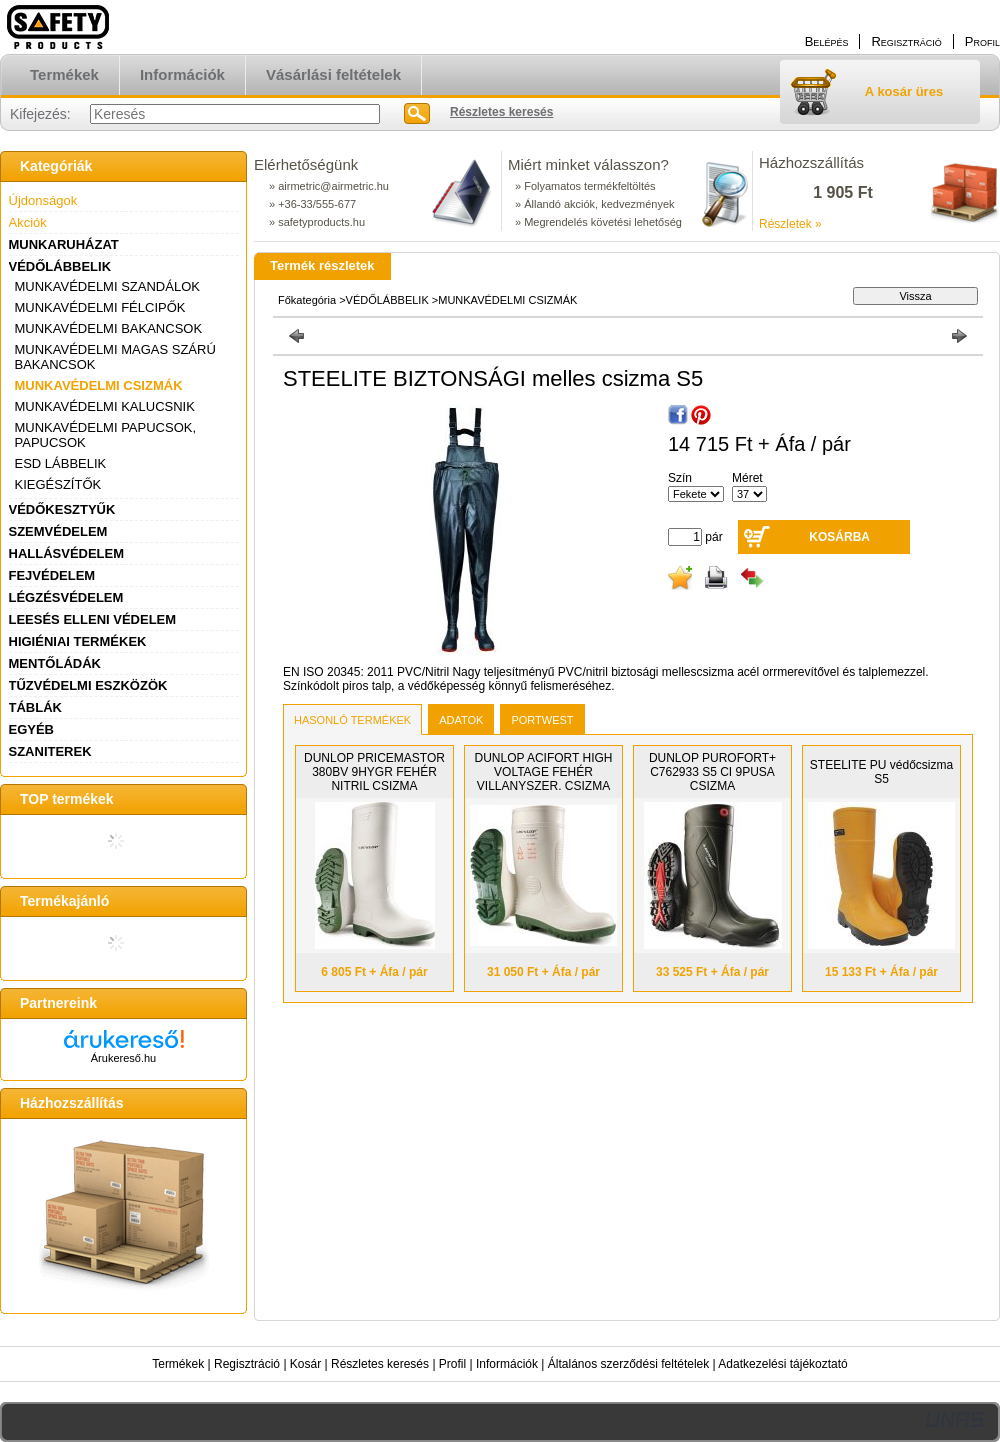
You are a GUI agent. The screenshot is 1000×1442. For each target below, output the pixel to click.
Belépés (827, 41)
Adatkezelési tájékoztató (782, 1364)
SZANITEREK (50, 751)
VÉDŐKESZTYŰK (62, 509)
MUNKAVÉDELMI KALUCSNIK (105, 406)
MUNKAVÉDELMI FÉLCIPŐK (100, 307)
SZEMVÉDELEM (58, 531)
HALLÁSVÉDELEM (67, 553)
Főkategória (307, 300)
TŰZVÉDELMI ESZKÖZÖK (88, 685)
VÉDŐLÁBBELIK (60, 266)
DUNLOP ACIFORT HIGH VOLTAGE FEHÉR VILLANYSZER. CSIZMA (543, 772)
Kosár (305, 1364)
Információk (507, 1364)
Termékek (178, 1364)
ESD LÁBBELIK (61, 463)
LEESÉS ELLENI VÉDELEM (93, 619)
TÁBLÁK (35, 707)
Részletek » (790, 224)
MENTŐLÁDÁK (55, 663)
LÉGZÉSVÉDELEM (66, 597)
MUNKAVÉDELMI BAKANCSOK (109, 328)
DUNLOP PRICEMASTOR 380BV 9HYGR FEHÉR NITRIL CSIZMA (374, 772)
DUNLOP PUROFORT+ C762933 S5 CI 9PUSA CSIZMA (712, 772)
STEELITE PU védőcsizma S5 (881, 772)
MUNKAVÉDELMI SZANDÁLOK (107, 286)
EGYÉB (32, 729)
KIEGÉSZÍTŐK (58, 484)
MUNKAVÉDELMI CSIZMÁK (99, 385)
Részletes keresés (380, 1364)
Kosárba (839, 537)
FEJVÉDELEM (52, 575)
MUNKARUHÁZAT (64, 244)
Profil (452, 1364)
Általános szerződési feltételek (628, 1364)
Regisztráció (247, 1364)
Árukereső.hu (123, 1058)
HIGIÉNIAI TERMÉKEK (78, 641)
